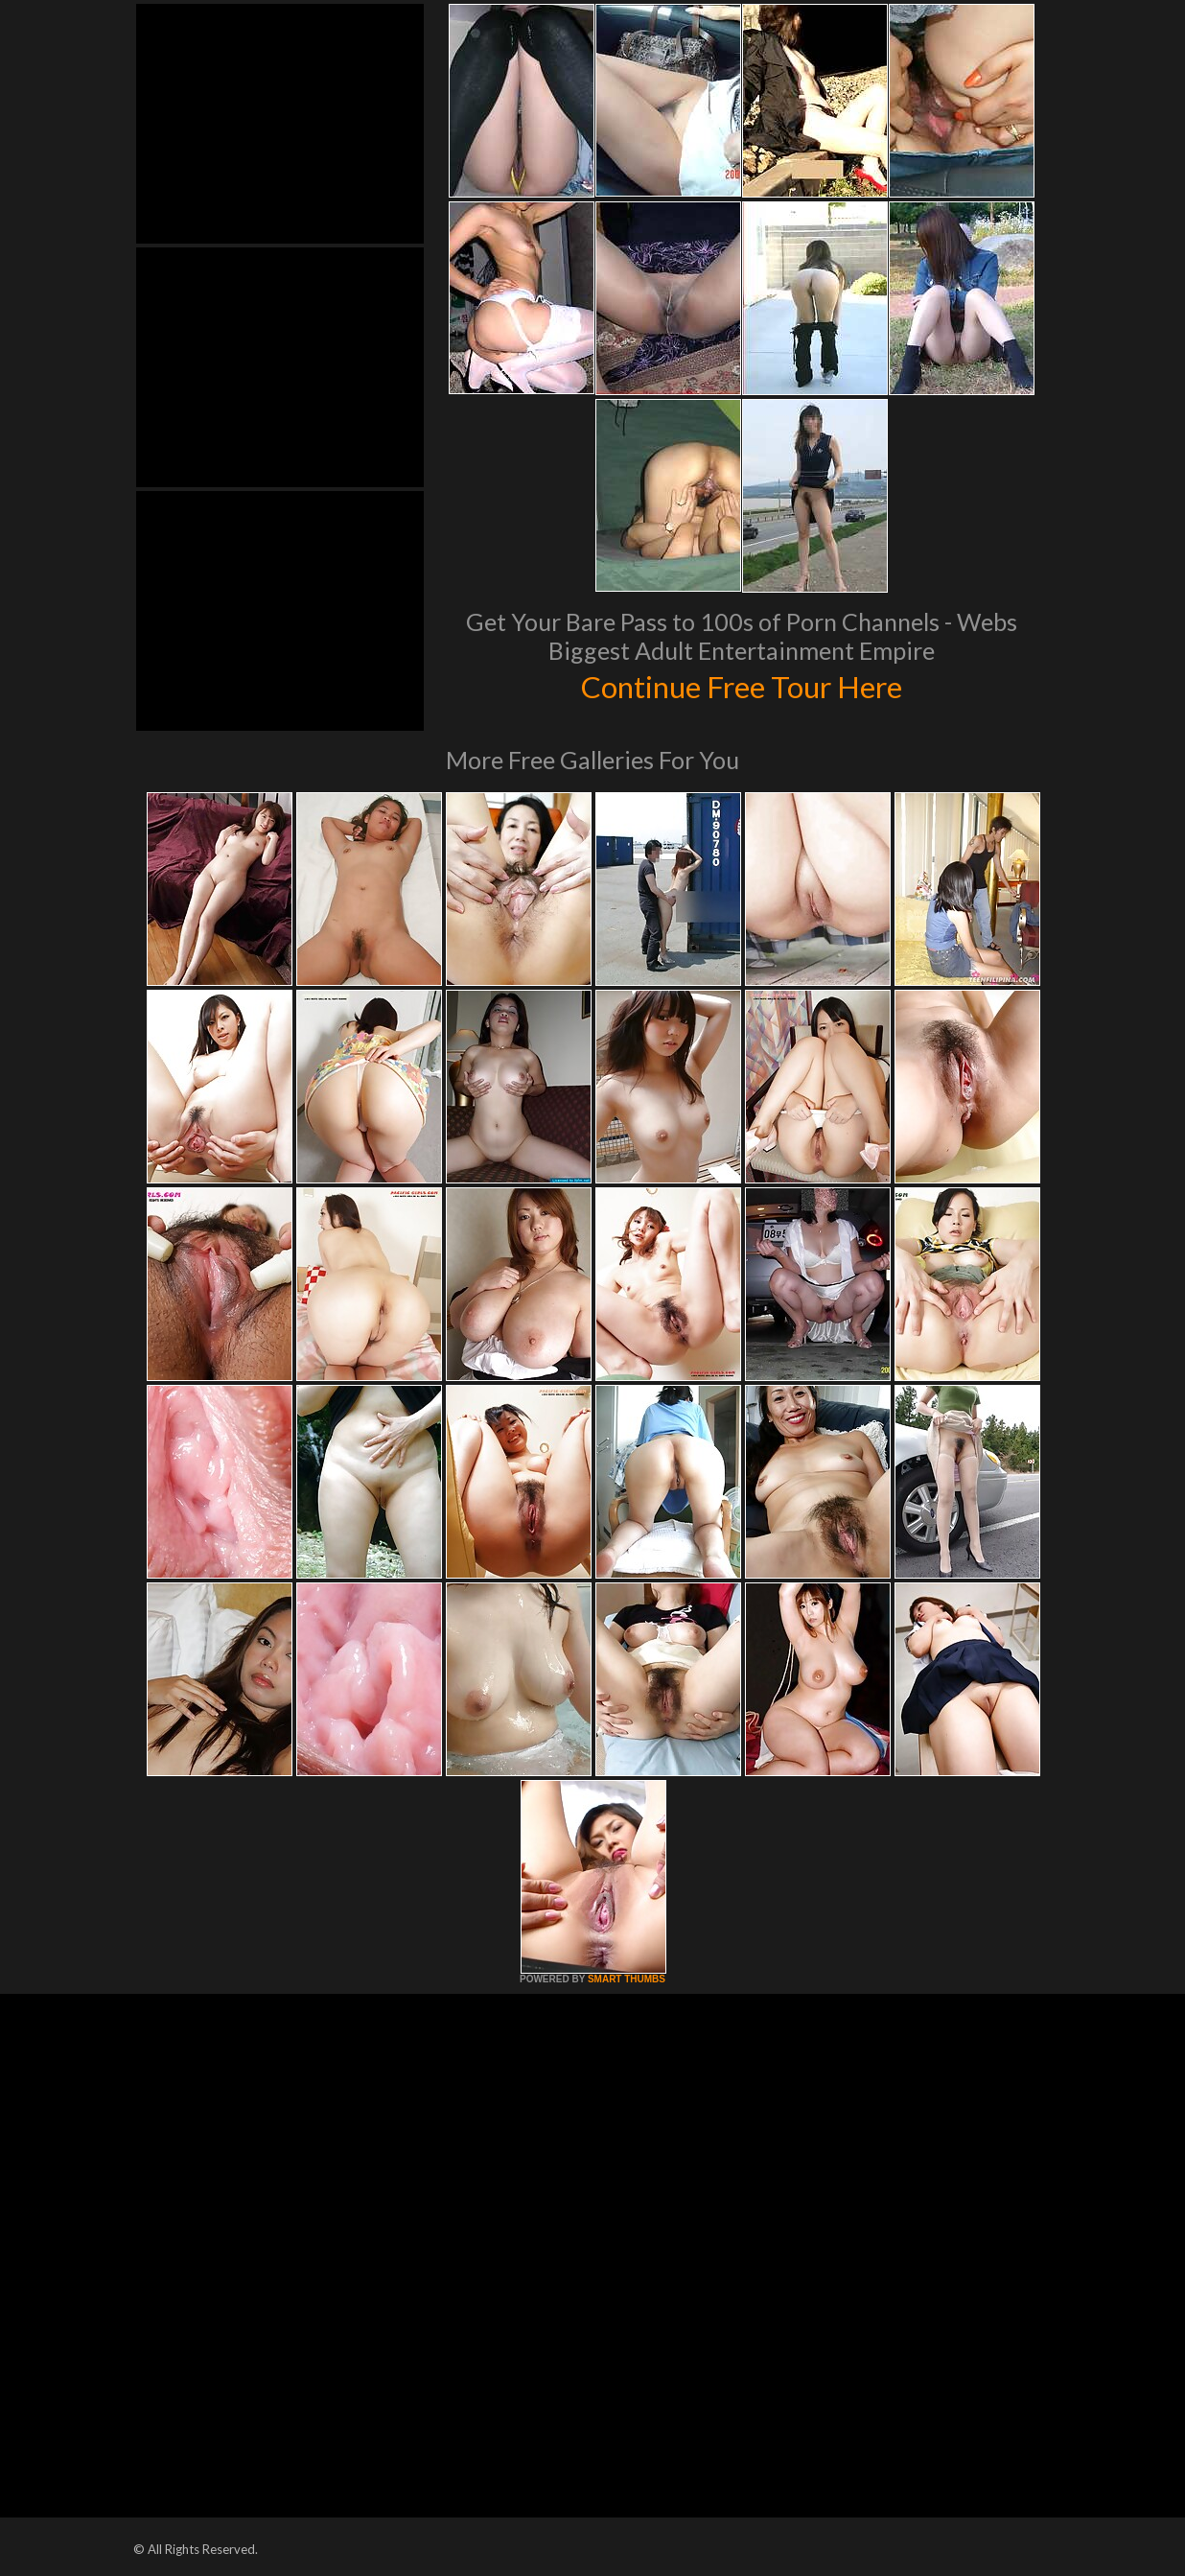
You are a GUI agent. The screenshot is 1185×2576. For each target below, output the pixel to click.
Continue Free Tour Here (741, 685)
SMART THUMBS (626, 1979)
